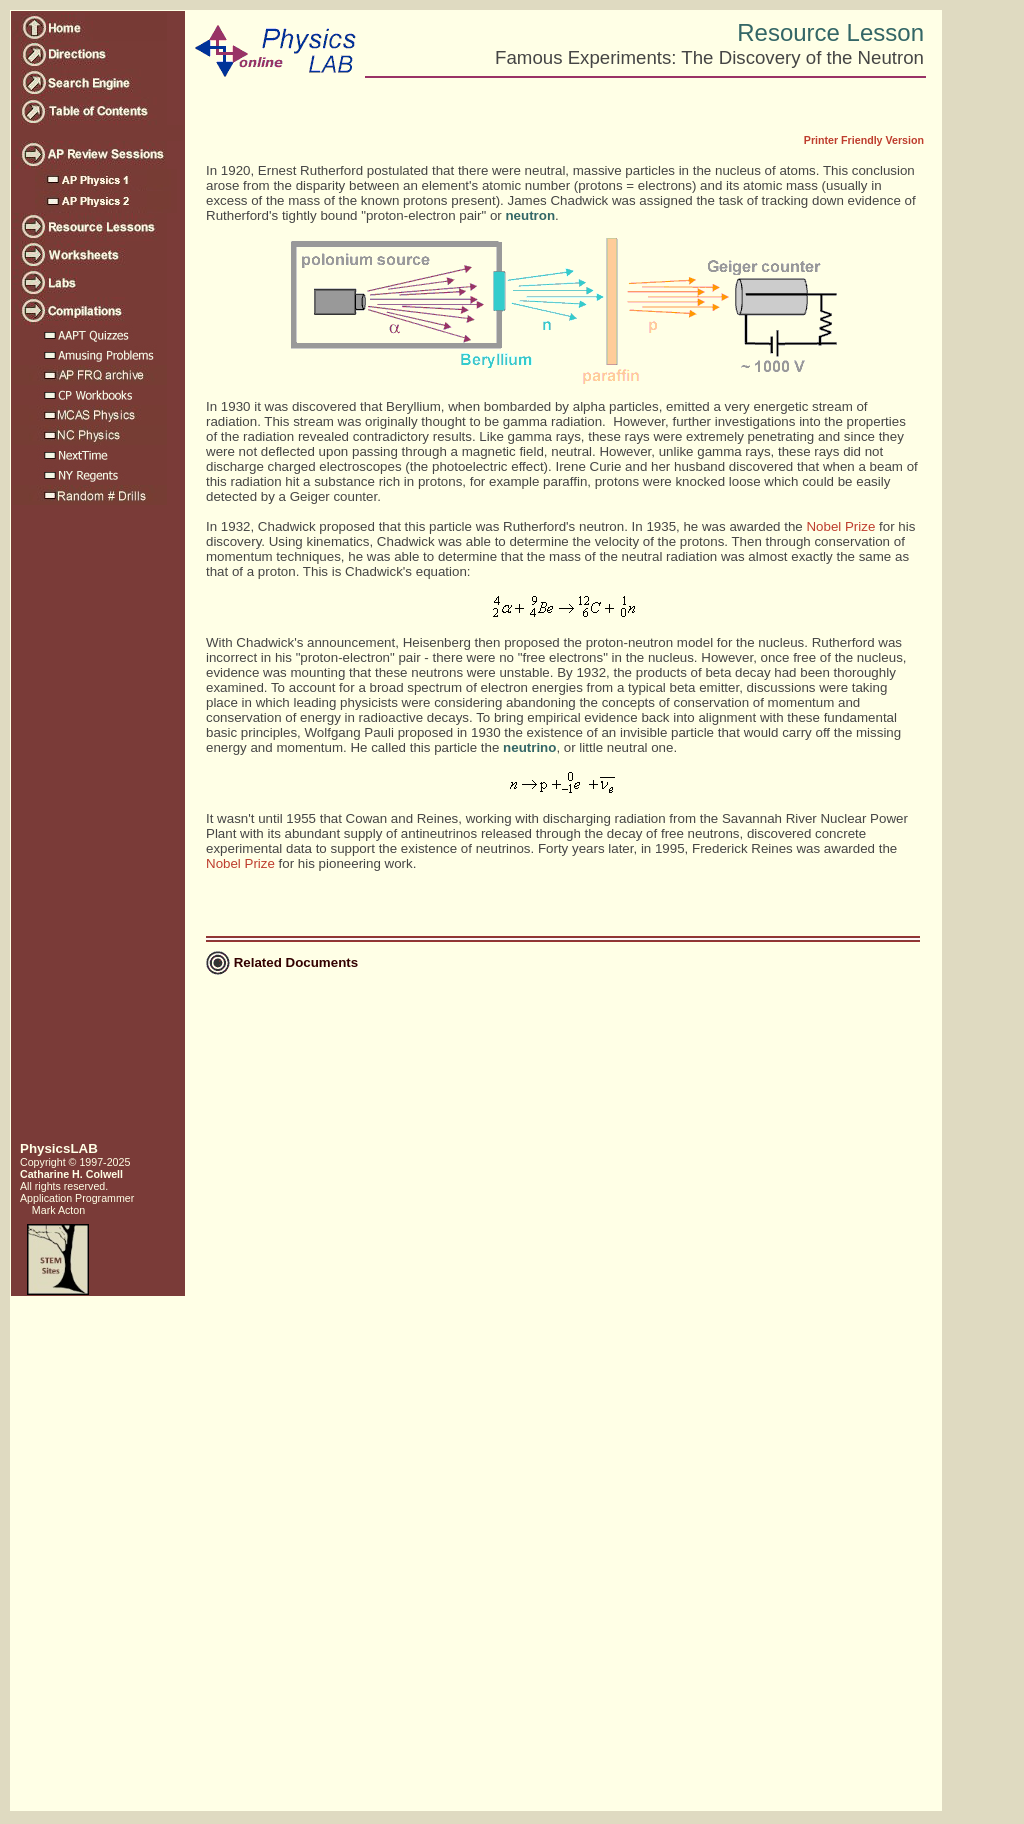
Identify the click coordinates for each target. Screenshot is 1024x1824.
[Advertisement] (96, 831)
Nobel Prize (840, 526)
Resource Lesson (830, 32)
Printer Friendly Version (864, 140)
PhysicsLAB (59, 1148)
